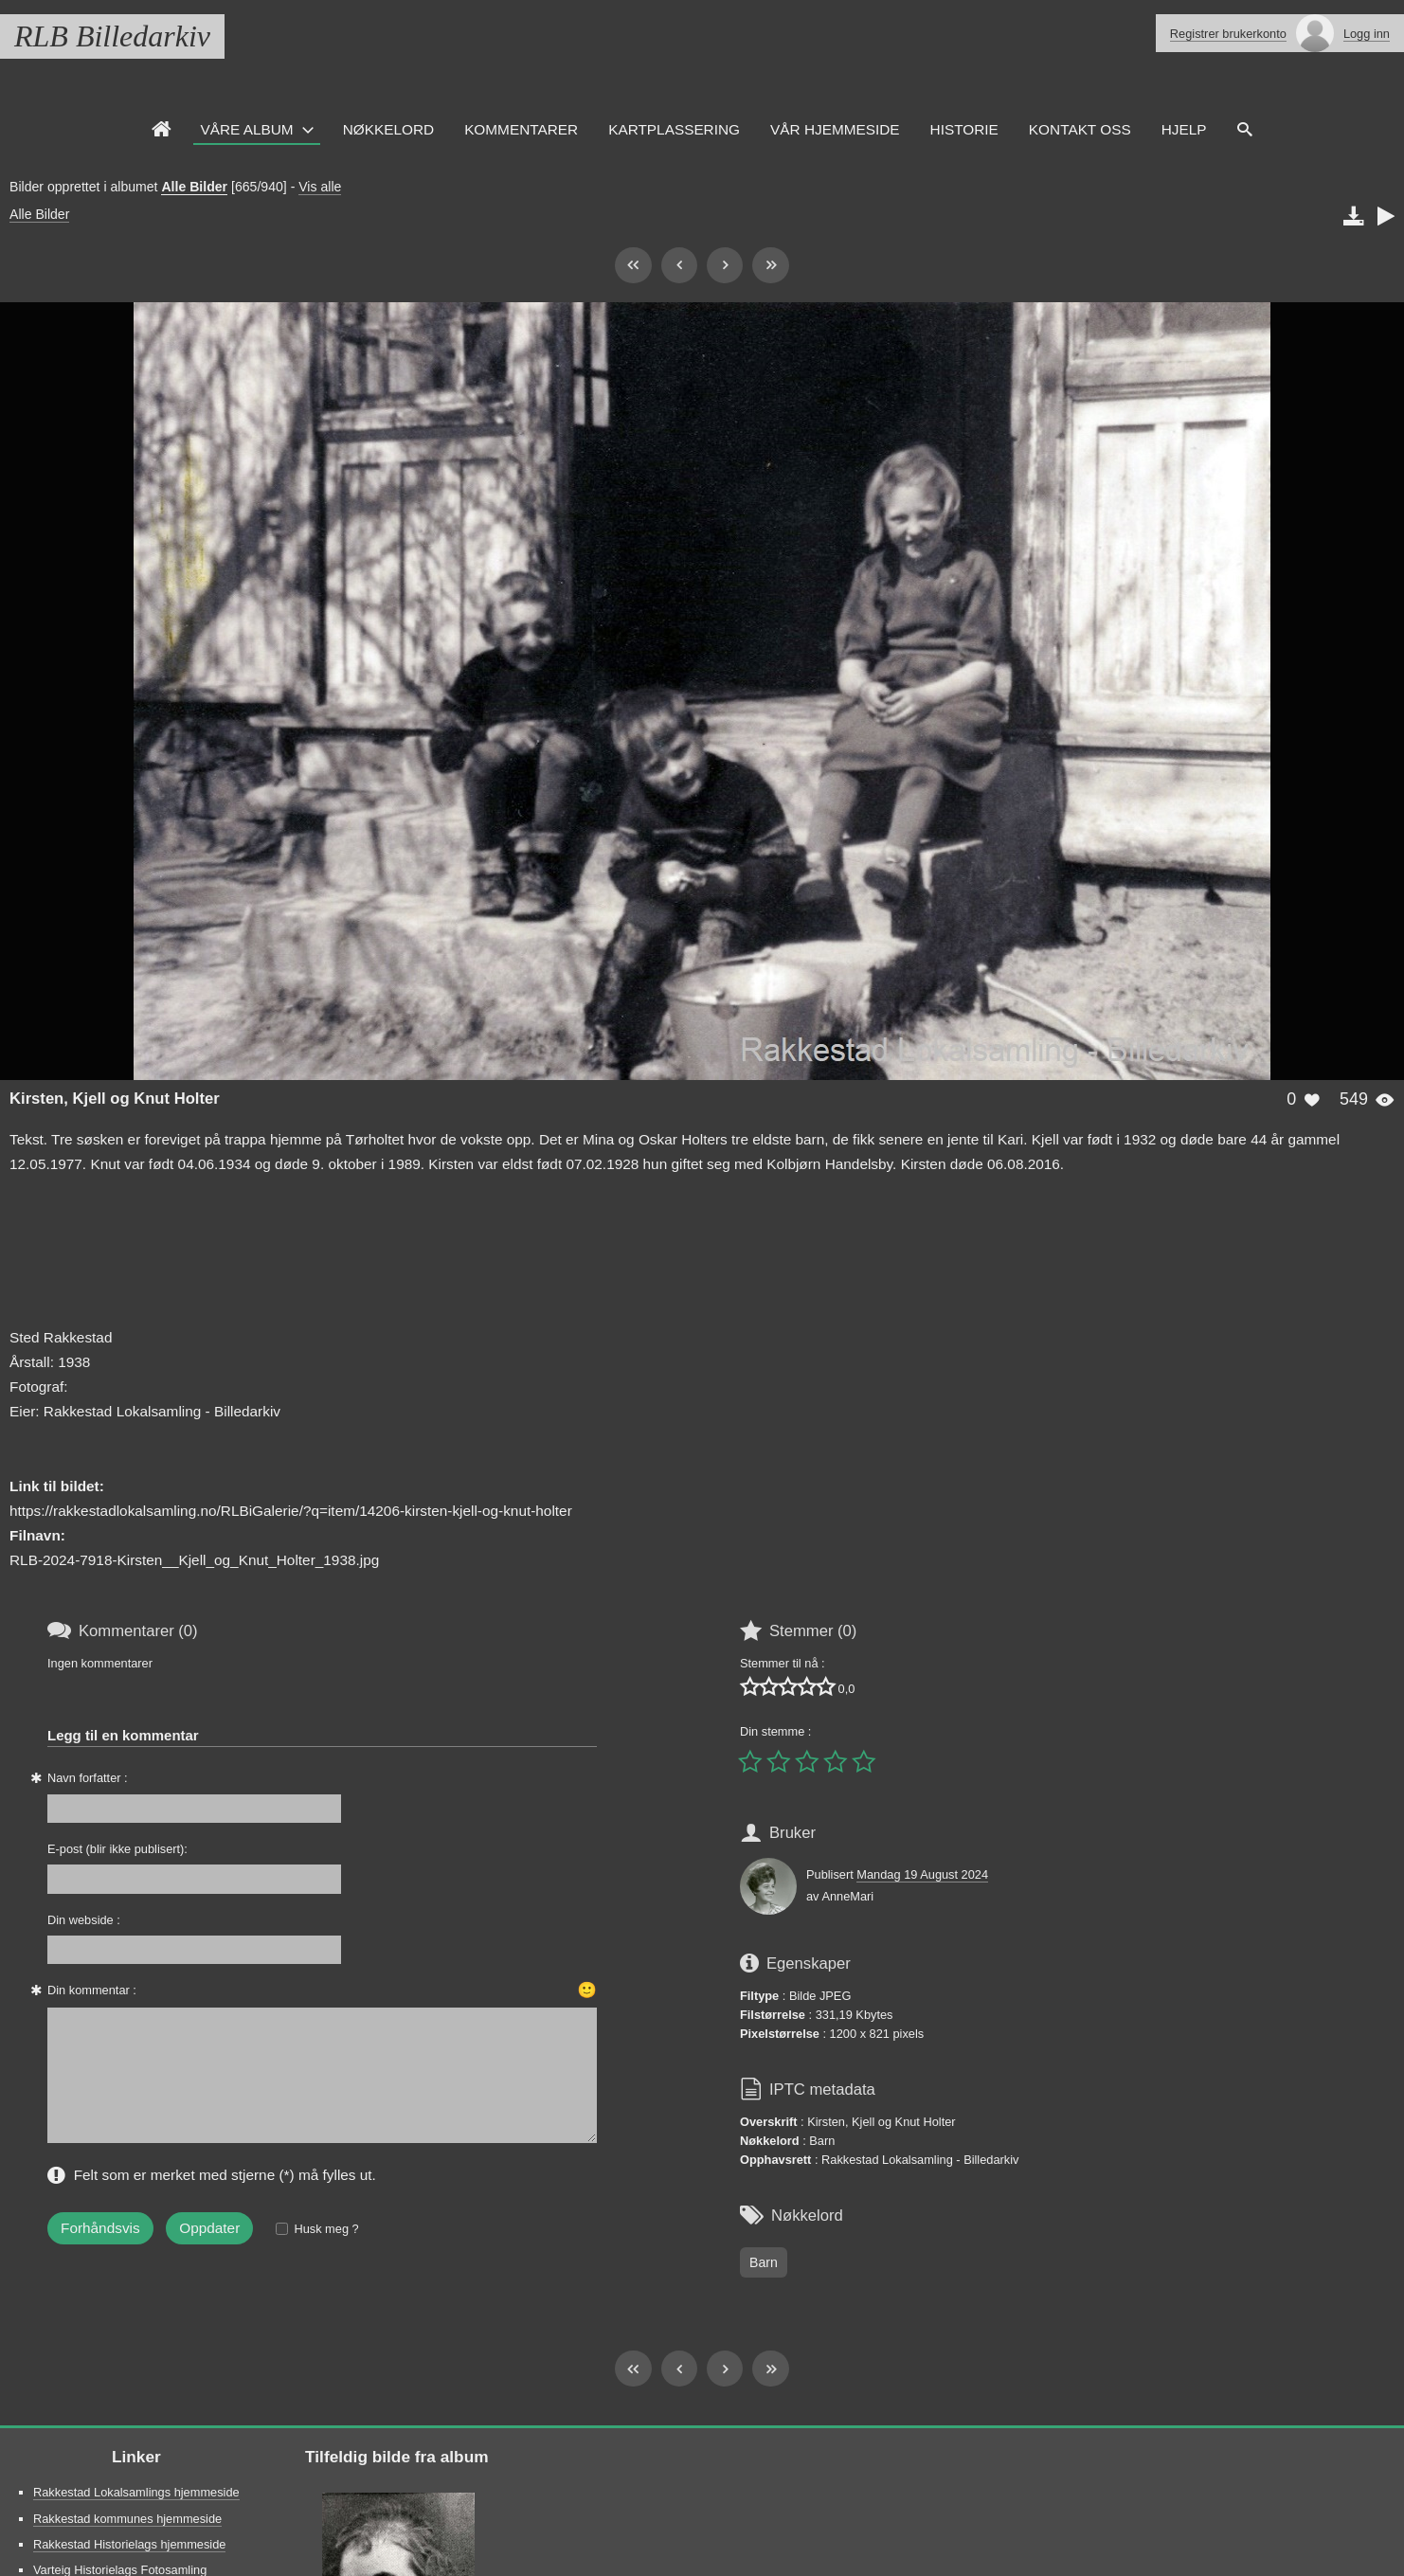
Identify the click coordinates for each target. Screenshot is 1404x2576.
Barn (763, 2262)
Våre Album (247, 129)
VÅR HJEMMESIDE (835, 129)
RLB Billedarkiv (112, 36)
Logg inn (1366, 34)
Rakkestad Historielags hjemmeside (129, 2544)
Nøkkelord (388, 129)
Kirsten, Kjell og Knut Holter (114, 1099)
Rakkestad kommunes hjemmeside (127, 2519)
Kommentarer (521, 129)
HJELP (1184, 129)
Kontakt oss (1080, 129)
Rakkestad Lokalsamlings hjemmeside (136, 2492)
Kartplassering (674, 129)
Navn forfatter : (87, 1778)
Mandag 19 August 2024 (922, 1874)
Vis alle (319, 186)
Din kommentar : (91, 1990)
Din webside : (83, 1920)
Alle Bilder (194, 186)
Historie (964, 129)
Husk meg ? (326, 2229)
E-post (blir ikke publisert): (117, 1849)
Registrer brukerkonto (1228, 34)
